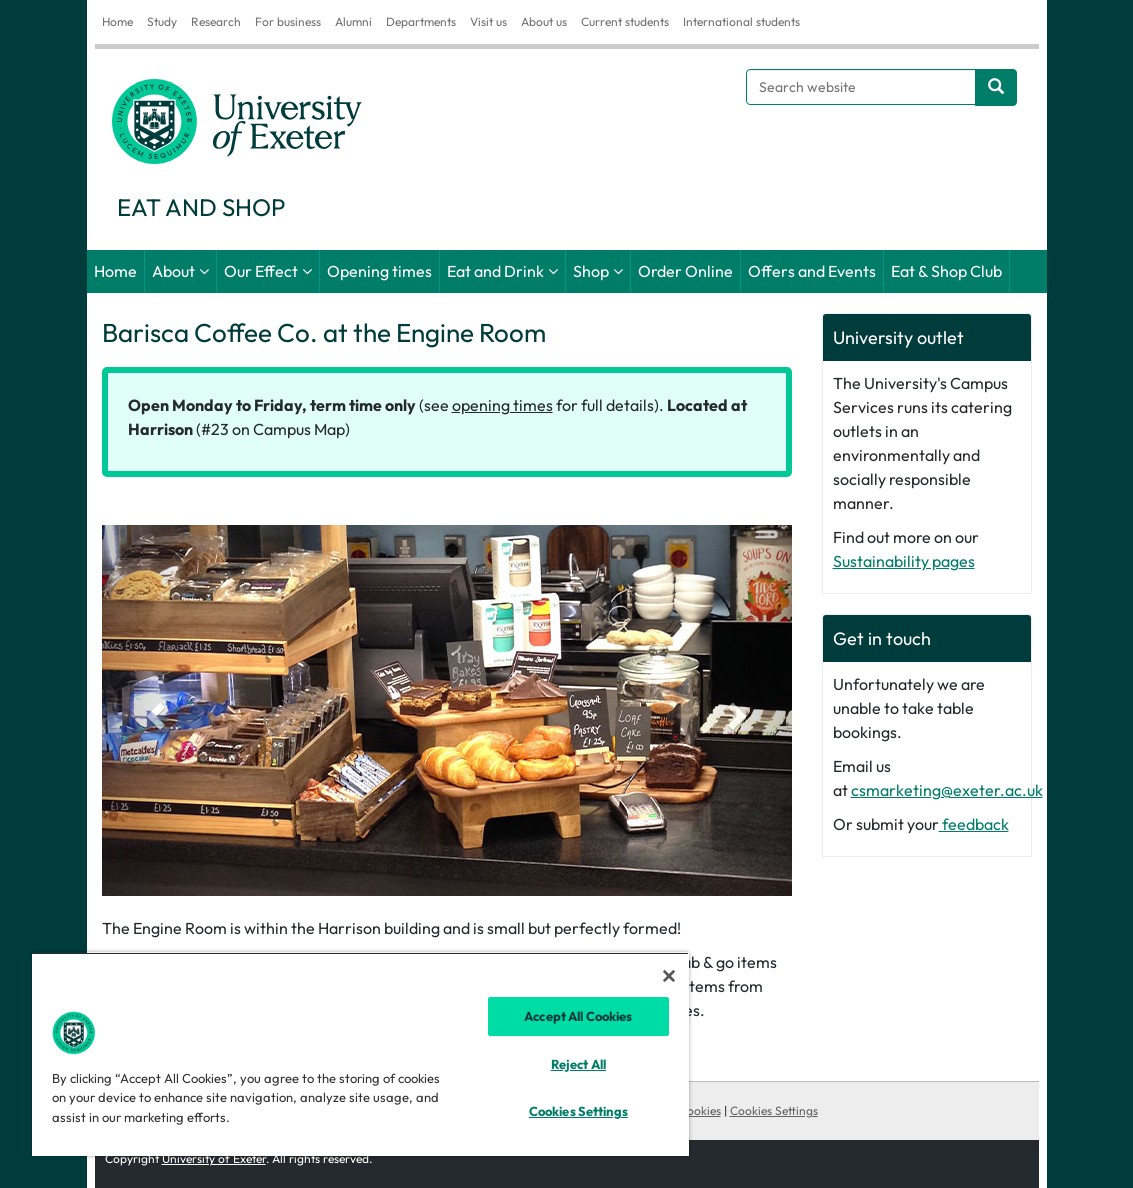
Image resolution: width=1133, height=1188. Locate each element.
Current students (625, 21)
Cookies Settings (774, 1110)
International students (741, 21)
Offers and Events (812, 271)
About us (544, 21)
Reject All (578, 1064)
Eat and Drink (495, 271)
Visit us (488, 21)
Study (162, 21)
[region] (360, 1054)
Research (216, 21)
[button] (154, 710)
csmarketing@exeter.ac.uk (947, 790)
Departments (421, 21)
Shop (591, 271)
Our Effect (261, 271)
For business (288, 21)
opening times (502, 405)
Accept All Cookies (578, 1016)
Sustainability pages (904, 561)
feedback (974, 824)
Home (117, 21)
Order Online (685, 271)
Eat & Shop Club (946, 271)
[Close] (669, 976)
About (173, 271)
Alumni (353, 21)
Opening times (379, 271)
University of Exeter (214, 1158)
